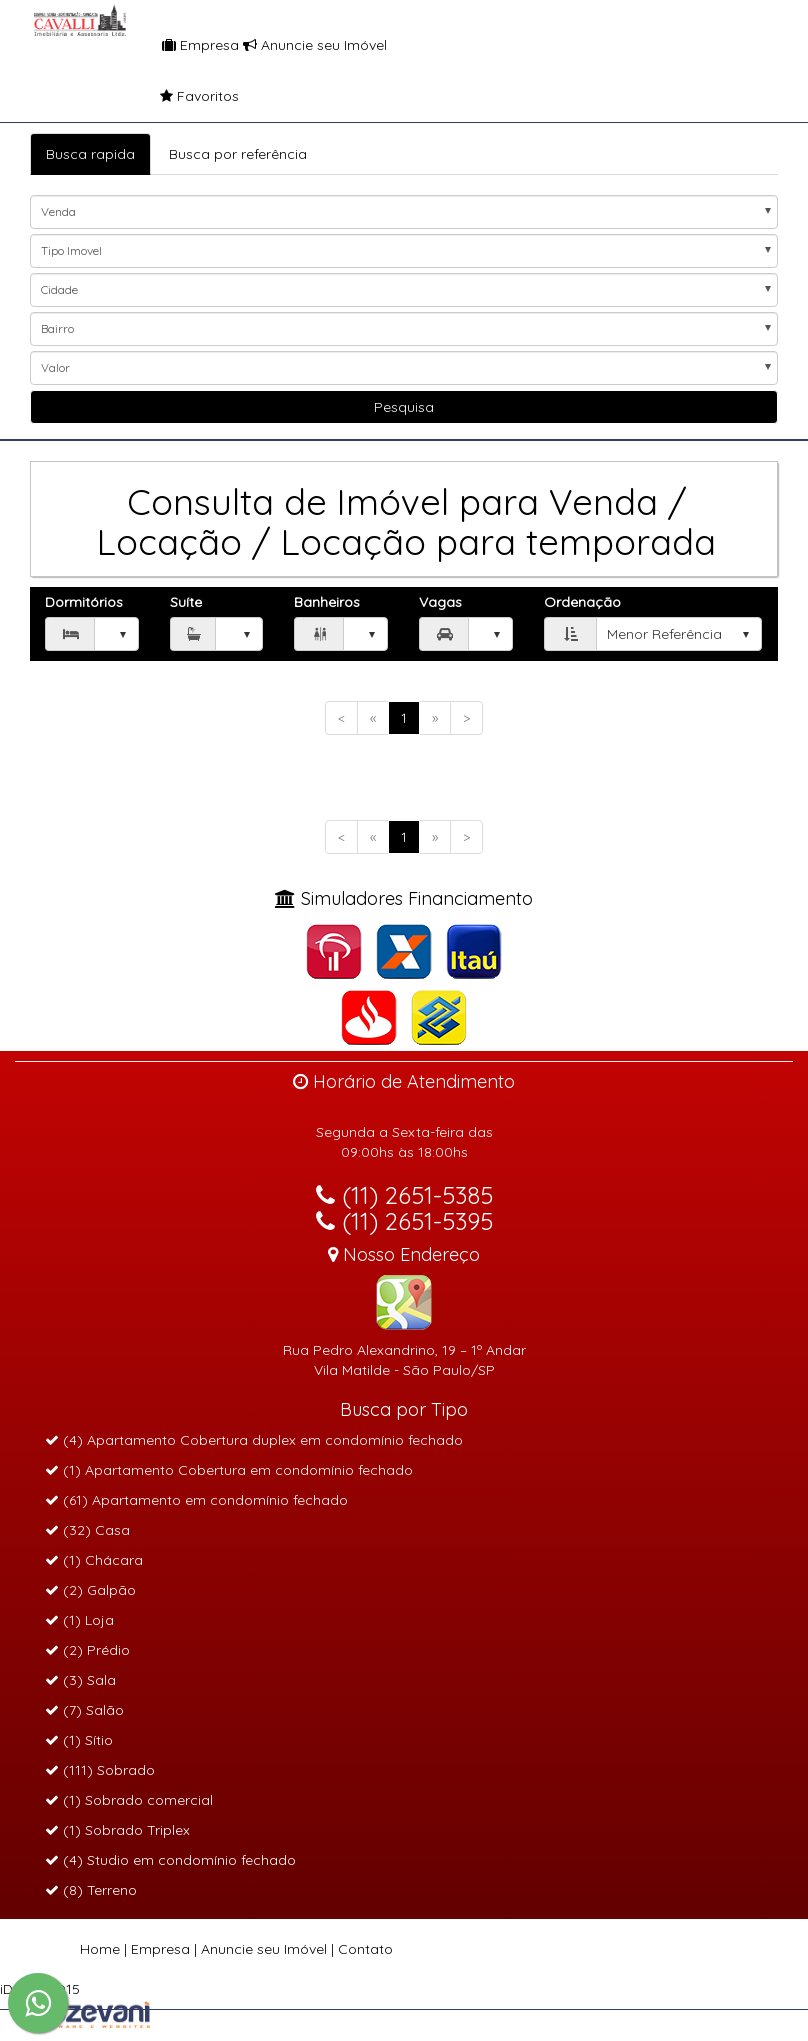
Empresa (200, 45)
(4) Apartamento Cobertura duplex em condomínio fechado (254, 1440)
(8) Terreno (91, 1890)
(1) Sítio (79, 1740)
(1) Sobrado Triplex (117, 1830)
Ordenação (582, 602)
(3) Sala (80, 1680)
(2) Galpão (90, 1590)
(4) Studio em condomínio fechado (170, 1860)
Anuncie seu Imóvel (315, 45)
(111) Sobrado (100, 1770)
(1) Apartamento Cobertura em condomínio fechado (229, 1470)
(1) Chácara (94, 1560)
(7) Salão (84, 1710)
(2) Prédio (87, 1650)
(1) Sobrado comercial (129, 1800)
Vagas (440, 602)
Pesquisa (404, 407)
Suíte (186, 602)
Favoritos (161, 96)
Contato (365, 1949)
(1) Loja (79, 1620)
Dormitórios (84, 602)
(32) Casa (87, 1530)
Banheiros (327, 602)
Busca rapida (90, 154)
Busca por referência (238, 154)
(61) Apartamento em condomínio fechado (196, 1500)
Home (100, 1949)
